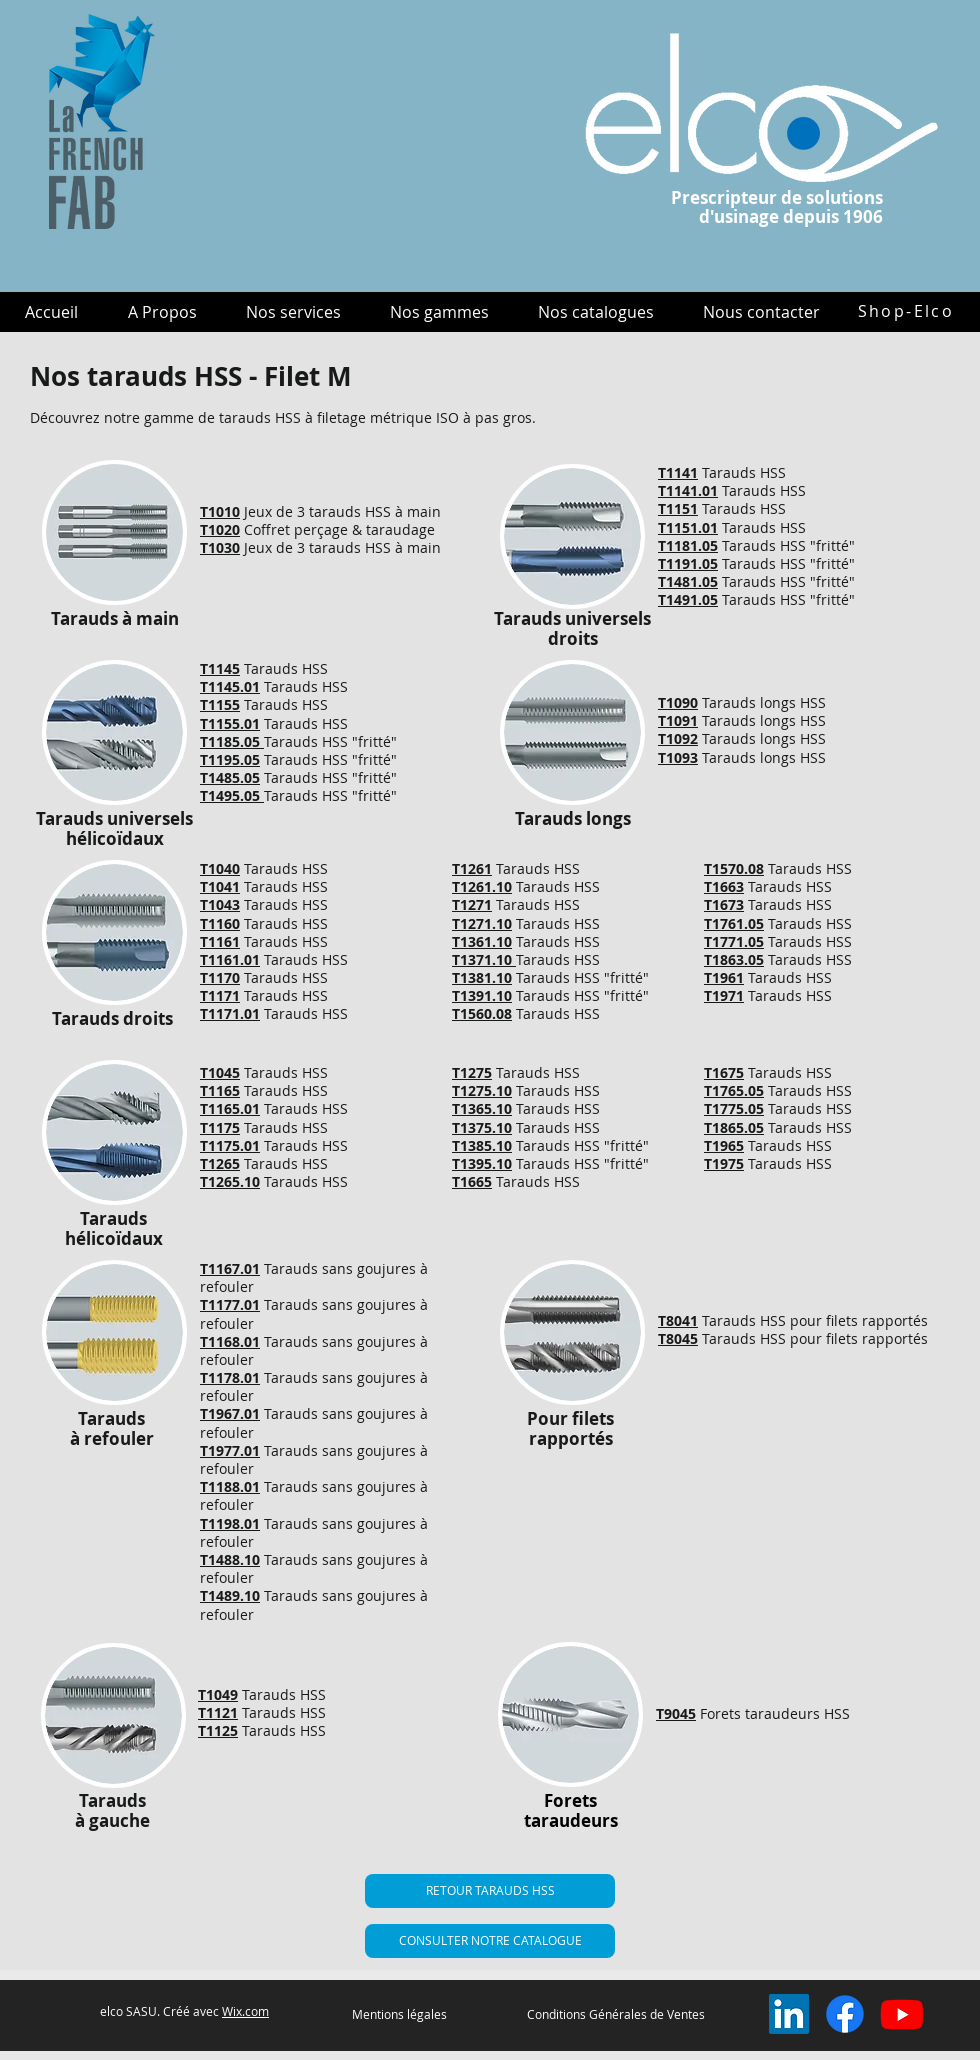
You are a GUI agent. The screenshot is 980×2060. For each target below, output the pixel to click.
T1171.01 (230, 1013)
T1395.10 (482, 1163)
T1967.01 (230, 1413)
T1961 (724, 977)
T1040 (220, 868)
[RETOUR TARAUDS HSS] (490, 1891)
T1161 (220, 941)
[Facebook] (845, 2014)
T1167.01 (230, 1268)
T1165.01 (230, 1108)
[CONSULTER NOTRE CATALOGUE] (490, 1941)
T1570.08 (734, 868)
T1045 (220, 1072)
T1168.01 (230, 1341)
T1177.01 (230, 1304)
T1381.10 (482, 977)
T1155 (220, 704)
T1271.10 (482, 923)
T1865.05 (734, 1127)
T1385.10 (482, 1145)
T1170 (220, 977)
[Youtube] (902, 2014)
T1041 (220, 886)
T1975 (724, 1163)
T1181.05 (688, 545)
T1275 (472, 1072)
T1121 (218, 1712)
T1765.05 (734, 1090)
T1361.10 (482, 941)
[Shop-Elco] (906, 311)
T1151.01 (688, 527)
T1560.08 (482, 1013)
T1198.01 (230, 1523)
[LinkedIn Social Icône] (789, 2014)
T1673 (724, 904)
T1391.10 (482, 995)
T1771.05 (734, 941)
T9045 (676, 1713)
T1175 (220, 1127)
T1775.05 (734, 1108)
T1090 (678, 702)
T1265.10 (230, 1181)
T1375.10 (482, 1127)
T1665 (472, 1181)
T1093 (678, 757)
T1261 (472, 868)
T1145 (220, 668)
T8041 (678, 1320)
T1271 (472, 904)
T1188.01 (230, 1486)
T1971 (724, 995)
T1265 (220, 1163)
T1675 (724, 1072)
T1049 (218, 1694)
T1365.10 (482, 1108)
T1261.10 (482, 886)
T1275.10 (482, 1090)
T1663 (724, 886)
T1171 (220, 995)
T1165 (220, 1090)
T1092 (678, 738)
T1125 (218, 1730)
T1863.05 (734, 959)
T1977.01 (230, 1450)
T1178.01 (230, 1377)
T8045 (678, 1338)
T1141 (678, 472)
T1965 (724, 1145)
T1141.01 (688, 490)
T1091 (678, 720)
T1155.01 (230, 723)
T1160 (220, 923)
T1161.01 (230, 959)
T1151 (678, 508)
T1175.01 (230, 1145)
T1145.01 (230, 686)
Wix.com (245, 2011)
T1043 (220, 904)
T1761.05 (734, 923)
